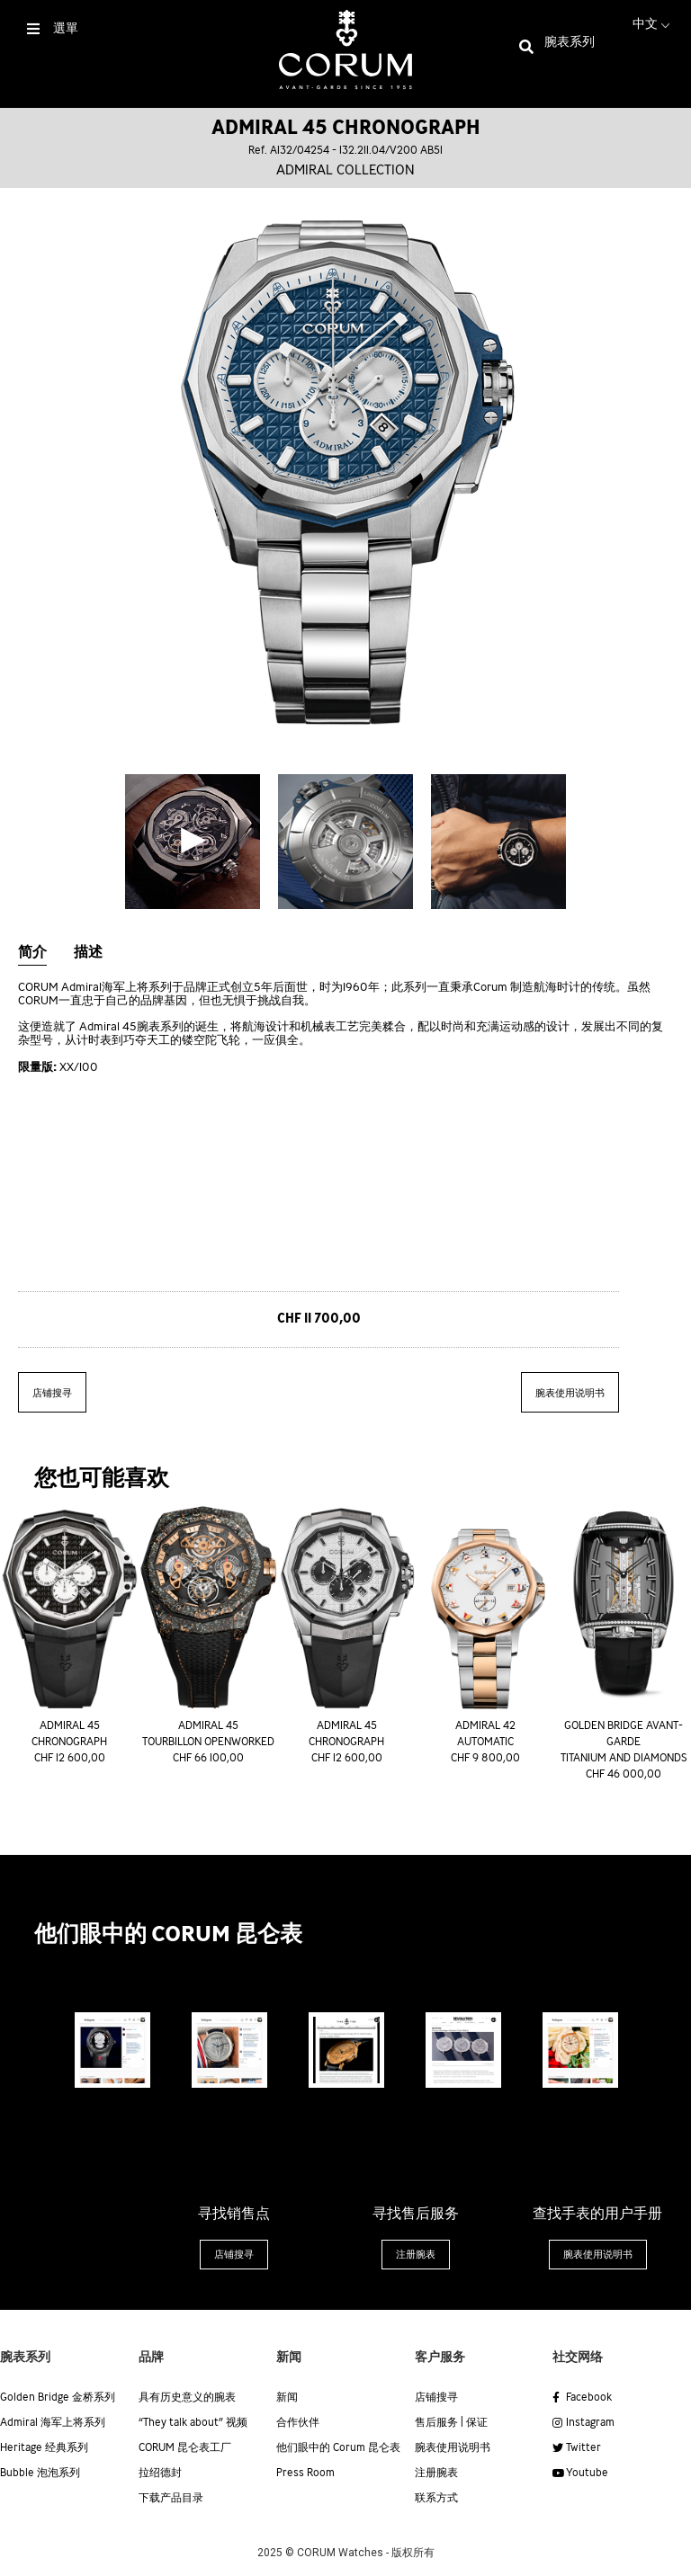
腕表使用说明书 (570, 1393)
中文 (653, 24)
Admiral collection (345, 170)
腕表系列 (569, 42)
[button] (234, 2254)
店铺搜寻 (52, 1393)
